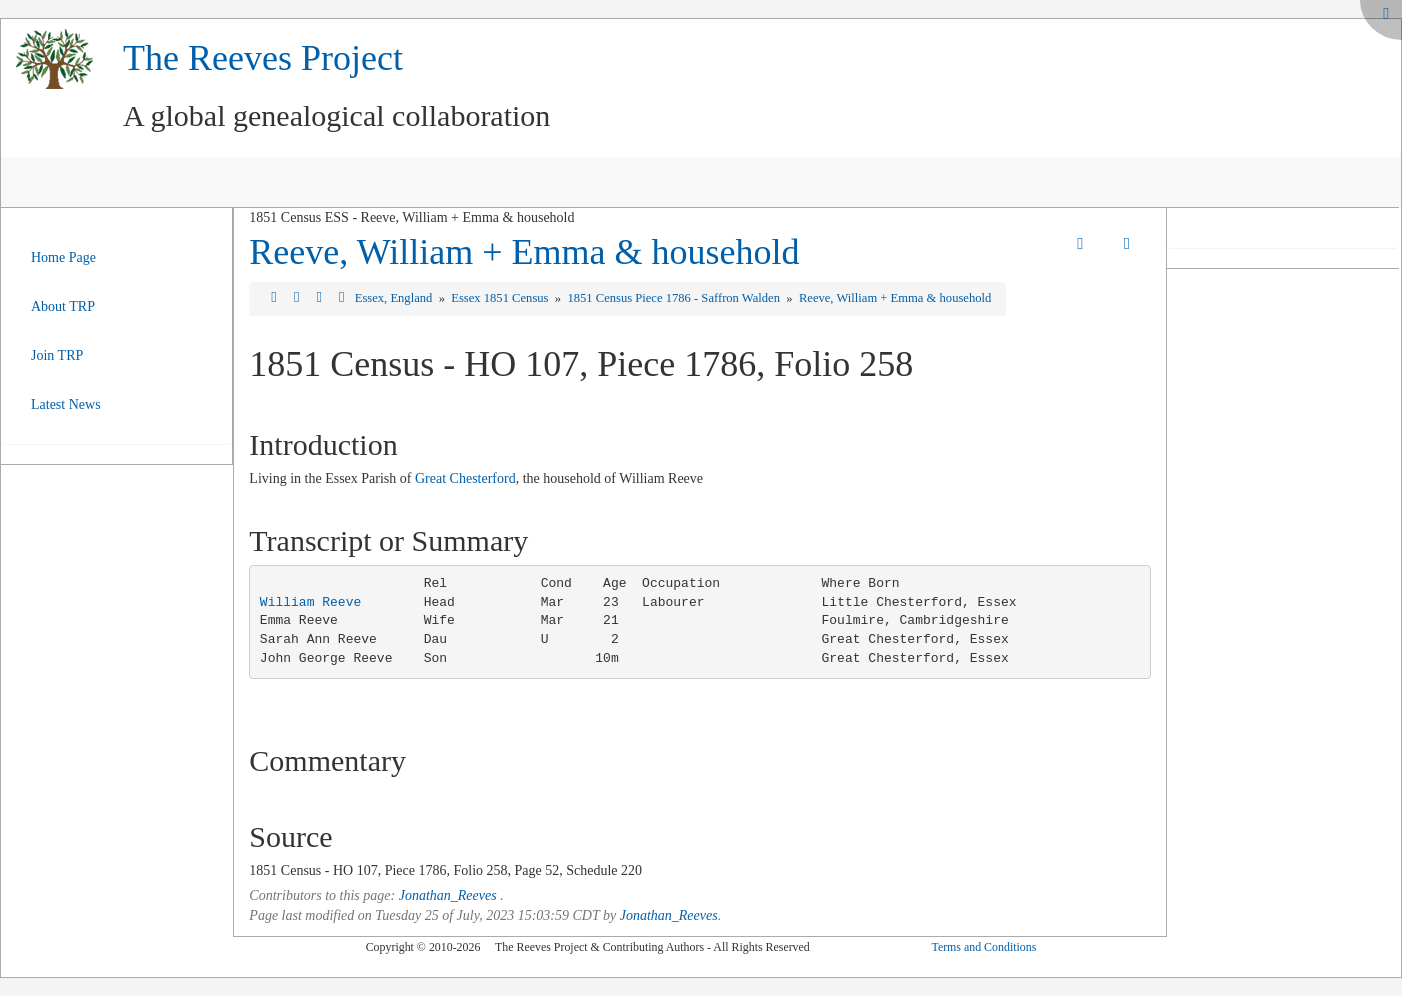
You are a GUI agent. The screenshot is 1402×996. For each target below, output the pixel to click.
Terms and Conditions (983, 947)
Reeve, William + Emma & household (524, 252)
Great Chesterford (465, 478)
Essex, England (395, 298)
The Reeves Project (263, 58)
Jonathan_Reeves (448, 895)
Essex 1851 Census (501, 298)
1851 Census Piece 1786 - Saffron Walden (675, 298)
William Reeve (310, 602)
